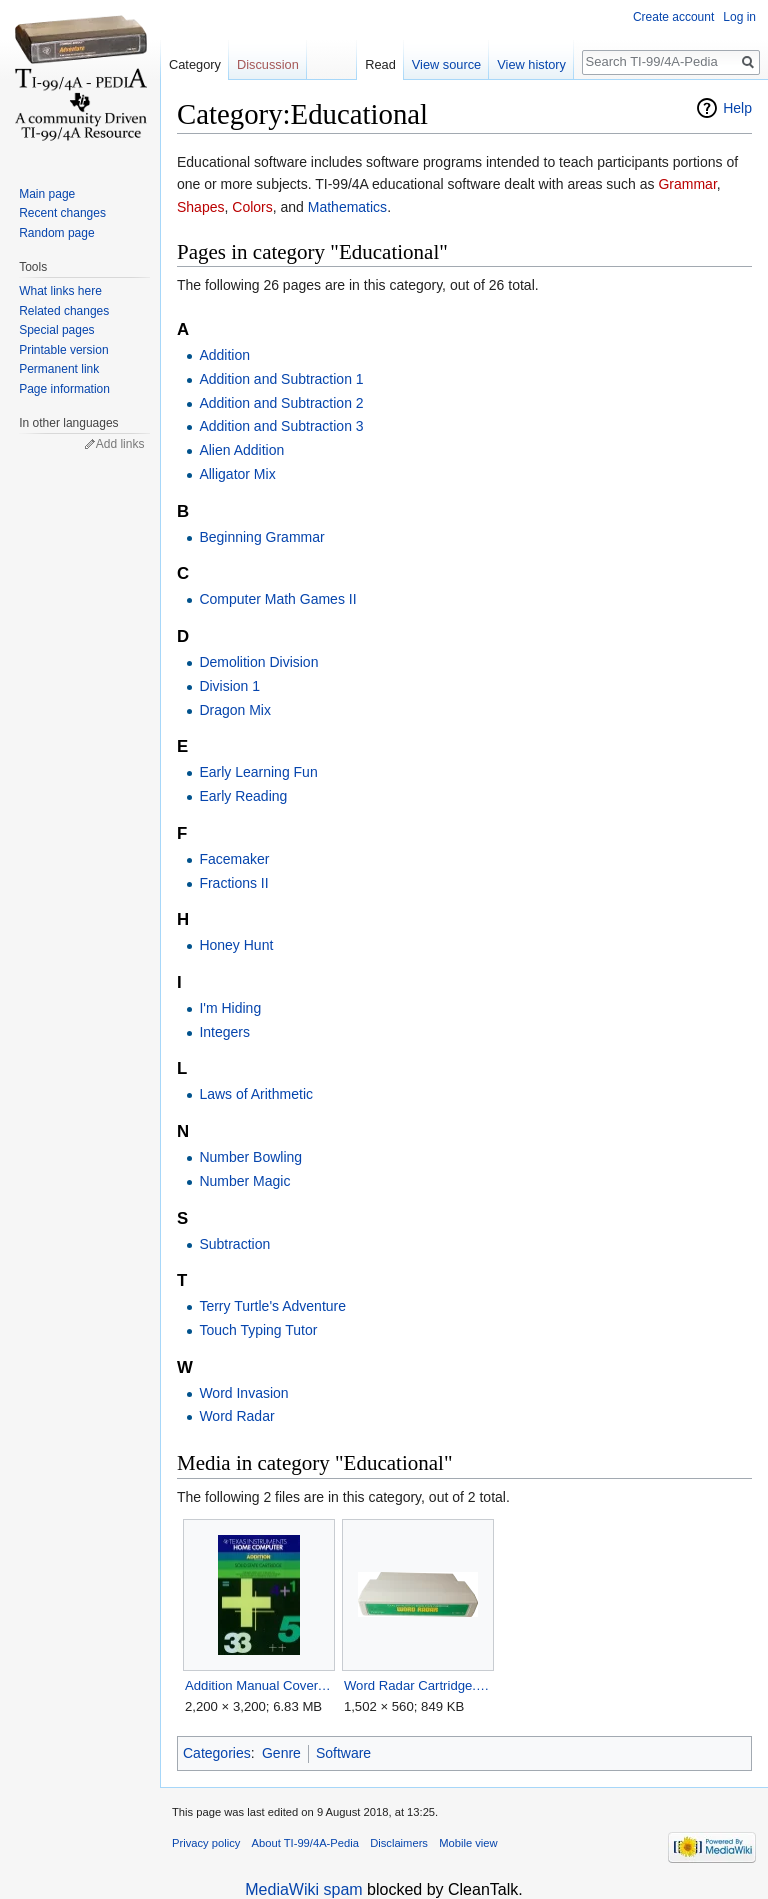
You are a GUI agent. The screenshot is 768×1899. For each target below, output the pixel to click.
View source (446, 64)
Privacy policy (206, 1843)
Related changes (64, 311)
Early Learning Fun (258, 772)
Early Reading (243, 796)
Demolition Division (258, 662)
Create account (673, 17)
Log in (739, 17)
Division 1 (229, 686)
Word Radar (236, 1416)
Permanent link (59, 369)
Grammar (687, 184)
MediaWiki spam (303, 1889)
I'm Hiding (230, 1008)
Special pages (56, 330)
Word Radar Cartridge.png (417, 1685)
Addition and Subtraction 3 (281, 426)
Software (343, 1753)
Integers (224, 1032)
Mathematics (347, 207)
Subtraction (234, 1244)
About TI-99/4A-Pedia (305, 1843)
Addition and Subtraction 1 (281, 379)
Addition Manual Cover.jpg (258, 1685)
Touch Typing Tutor (258, 1330)
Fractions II (233, 883)
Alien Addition (241, 450)
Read (380, 64)
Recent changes (62, 213)
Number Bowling (250, 1157)
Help (737, 108)
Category (195, 64)
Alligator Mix (237, 474)
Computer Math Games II (277, 599)
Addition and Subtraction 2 (281, 403)
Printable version (63, 350)
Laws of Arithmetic (256, 1094)
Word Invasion (243, 1393)
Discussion (268, 64)
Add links (120, 444)
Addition (224, 355)
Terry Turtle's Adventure (272, 1306)
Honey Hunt (236, 945)
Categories (217, 1753)
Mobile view (468, 1843)
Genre (281, 1753)
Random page (56, 233)
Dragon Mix (235, 710)
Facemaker (234, 859)
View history (531, 64)
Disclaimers (399, 1843)
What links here (60, 291)
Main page (47, 194)
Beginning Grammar (261, 537)
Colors (252, 207)
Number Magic (244, 1181)
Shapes (200, 207)
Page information (64, 389)
